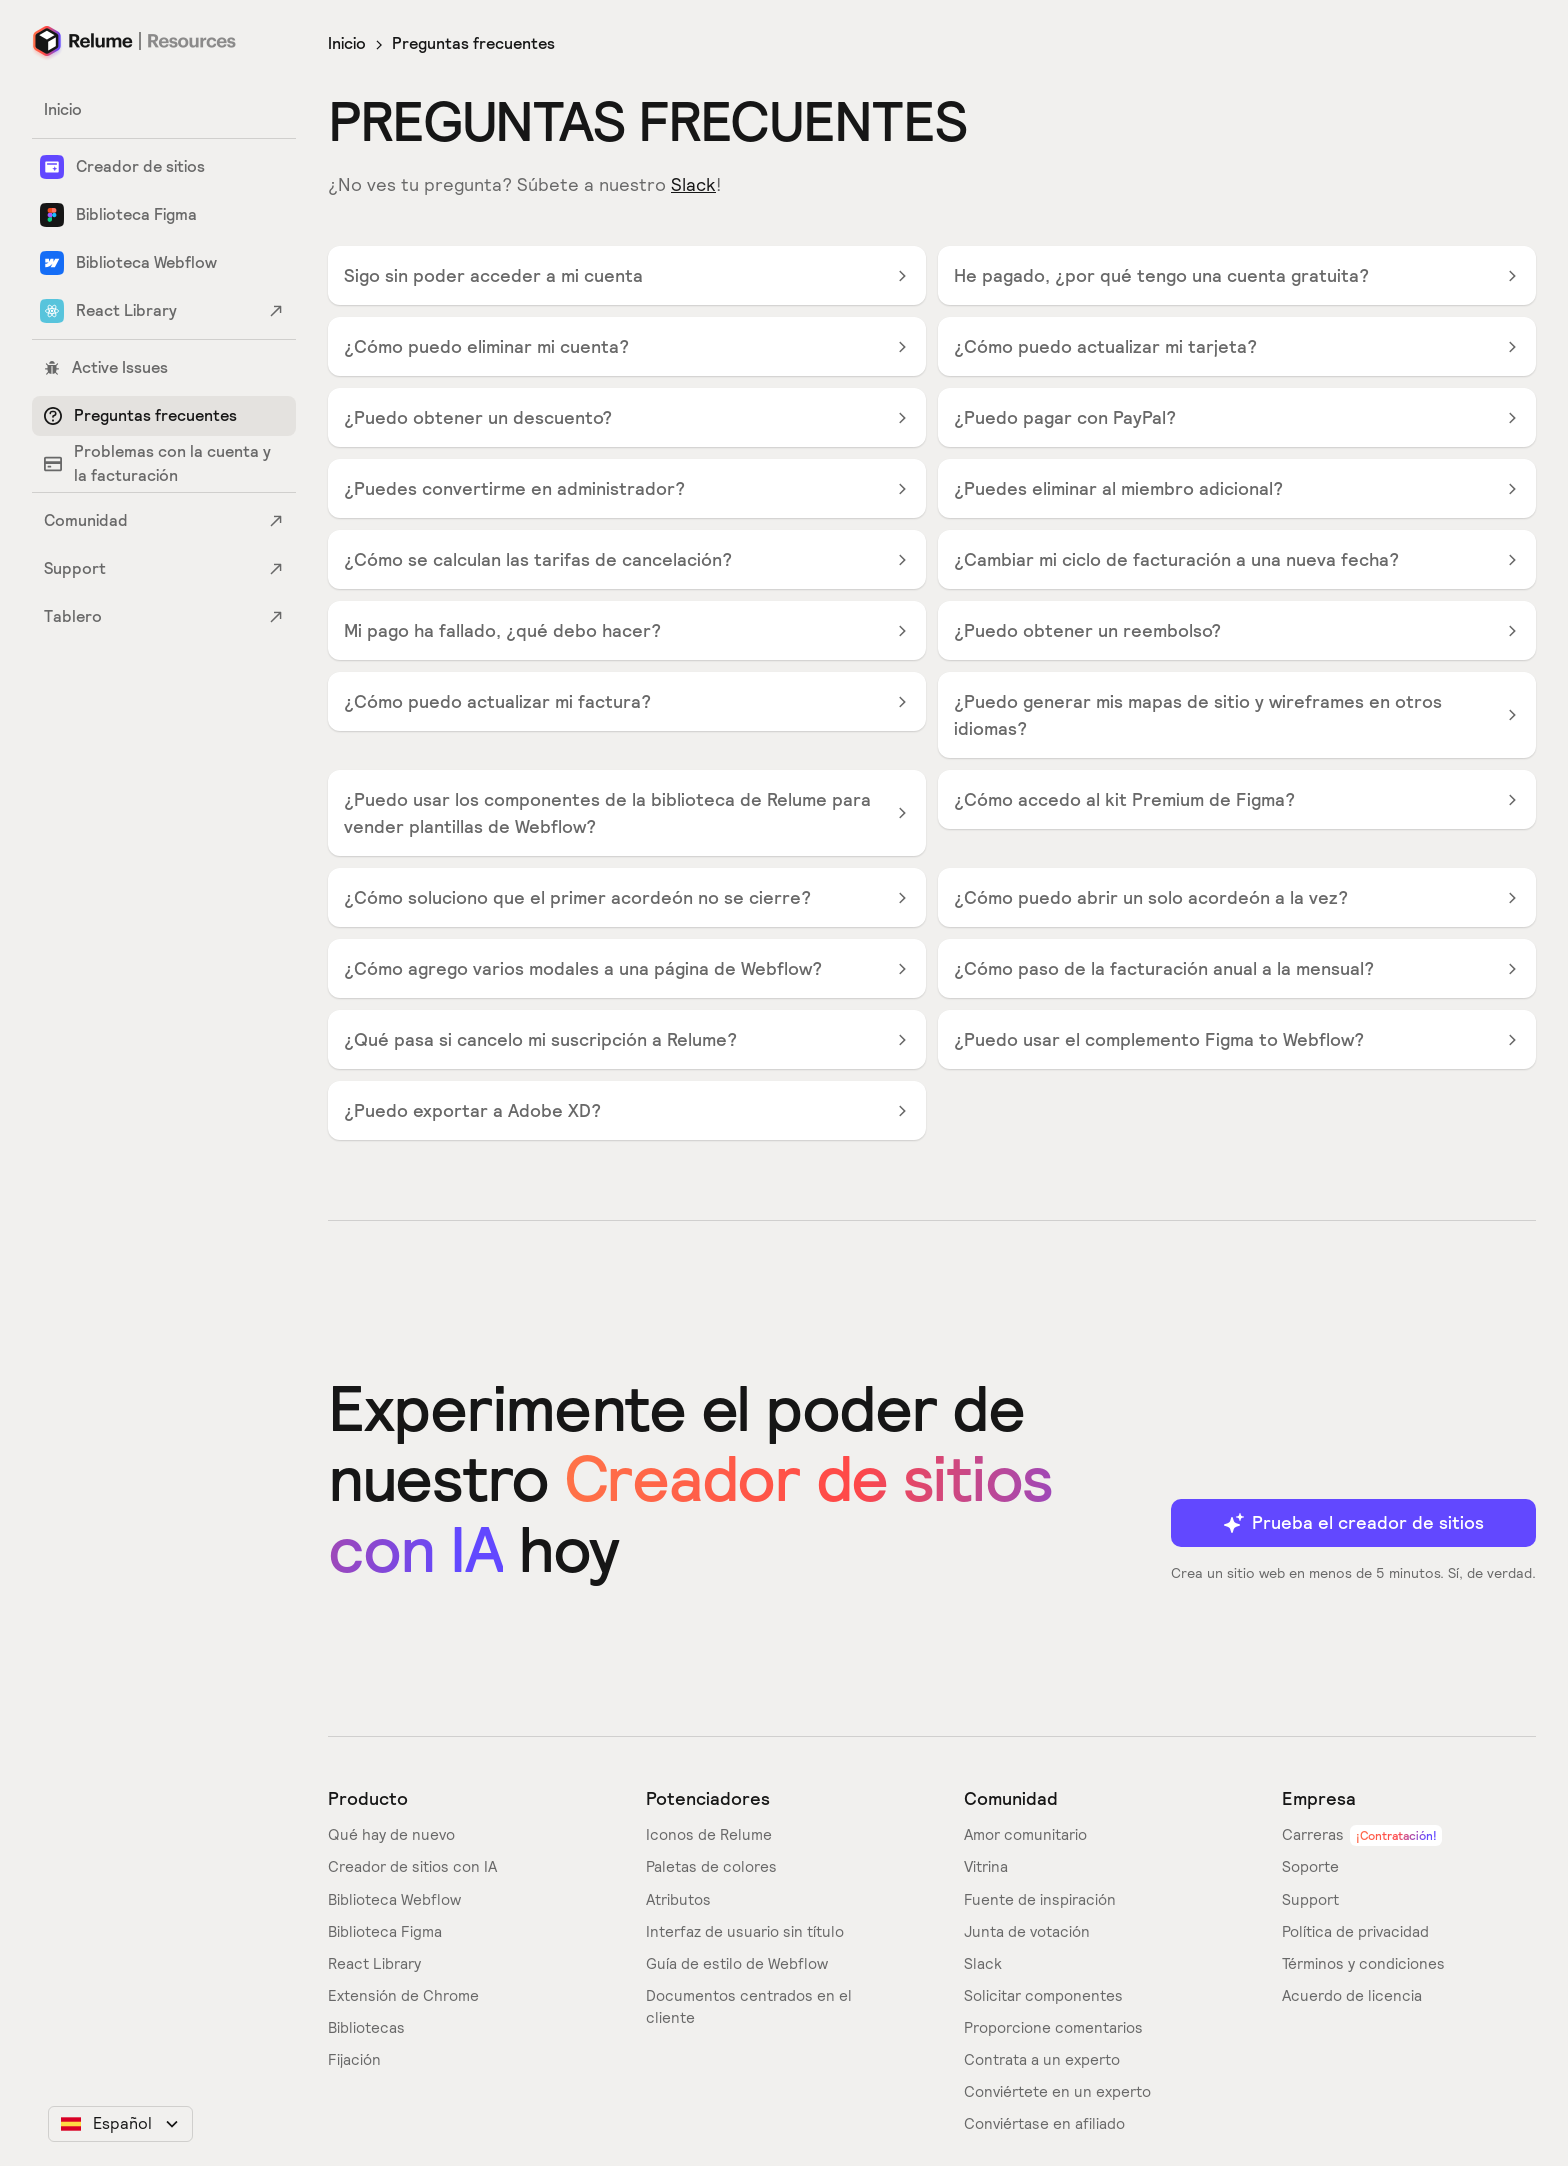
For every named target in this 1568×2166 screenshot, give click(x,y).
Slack (693, 184)
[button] (120, 2124)
